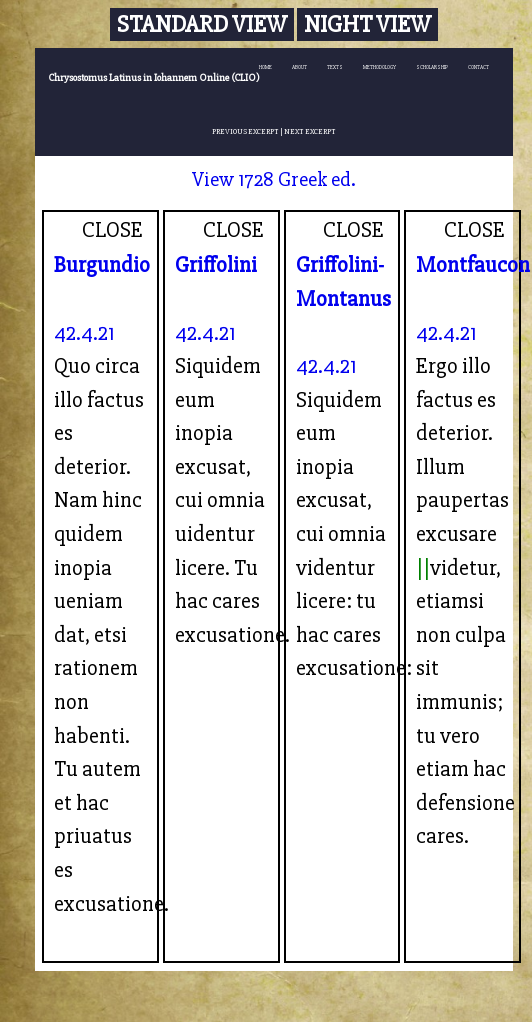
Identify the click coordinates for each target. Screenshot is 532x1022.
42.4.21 (84, 333)
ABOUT (299, 67)
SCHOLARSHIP (432, 67)
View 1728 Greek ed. (274, 179)
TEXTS (335, 67)
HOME (265, 67)
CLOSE (112, 230)
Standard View (202, 24)
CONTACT (478, 67)
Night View (367, 24)
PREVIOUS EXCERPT (245, 131)
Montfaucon (473, 265)
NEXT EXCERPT (310, 131)
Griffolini (216, 265)
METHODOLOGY (379, 67)
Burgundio (102, 265)
